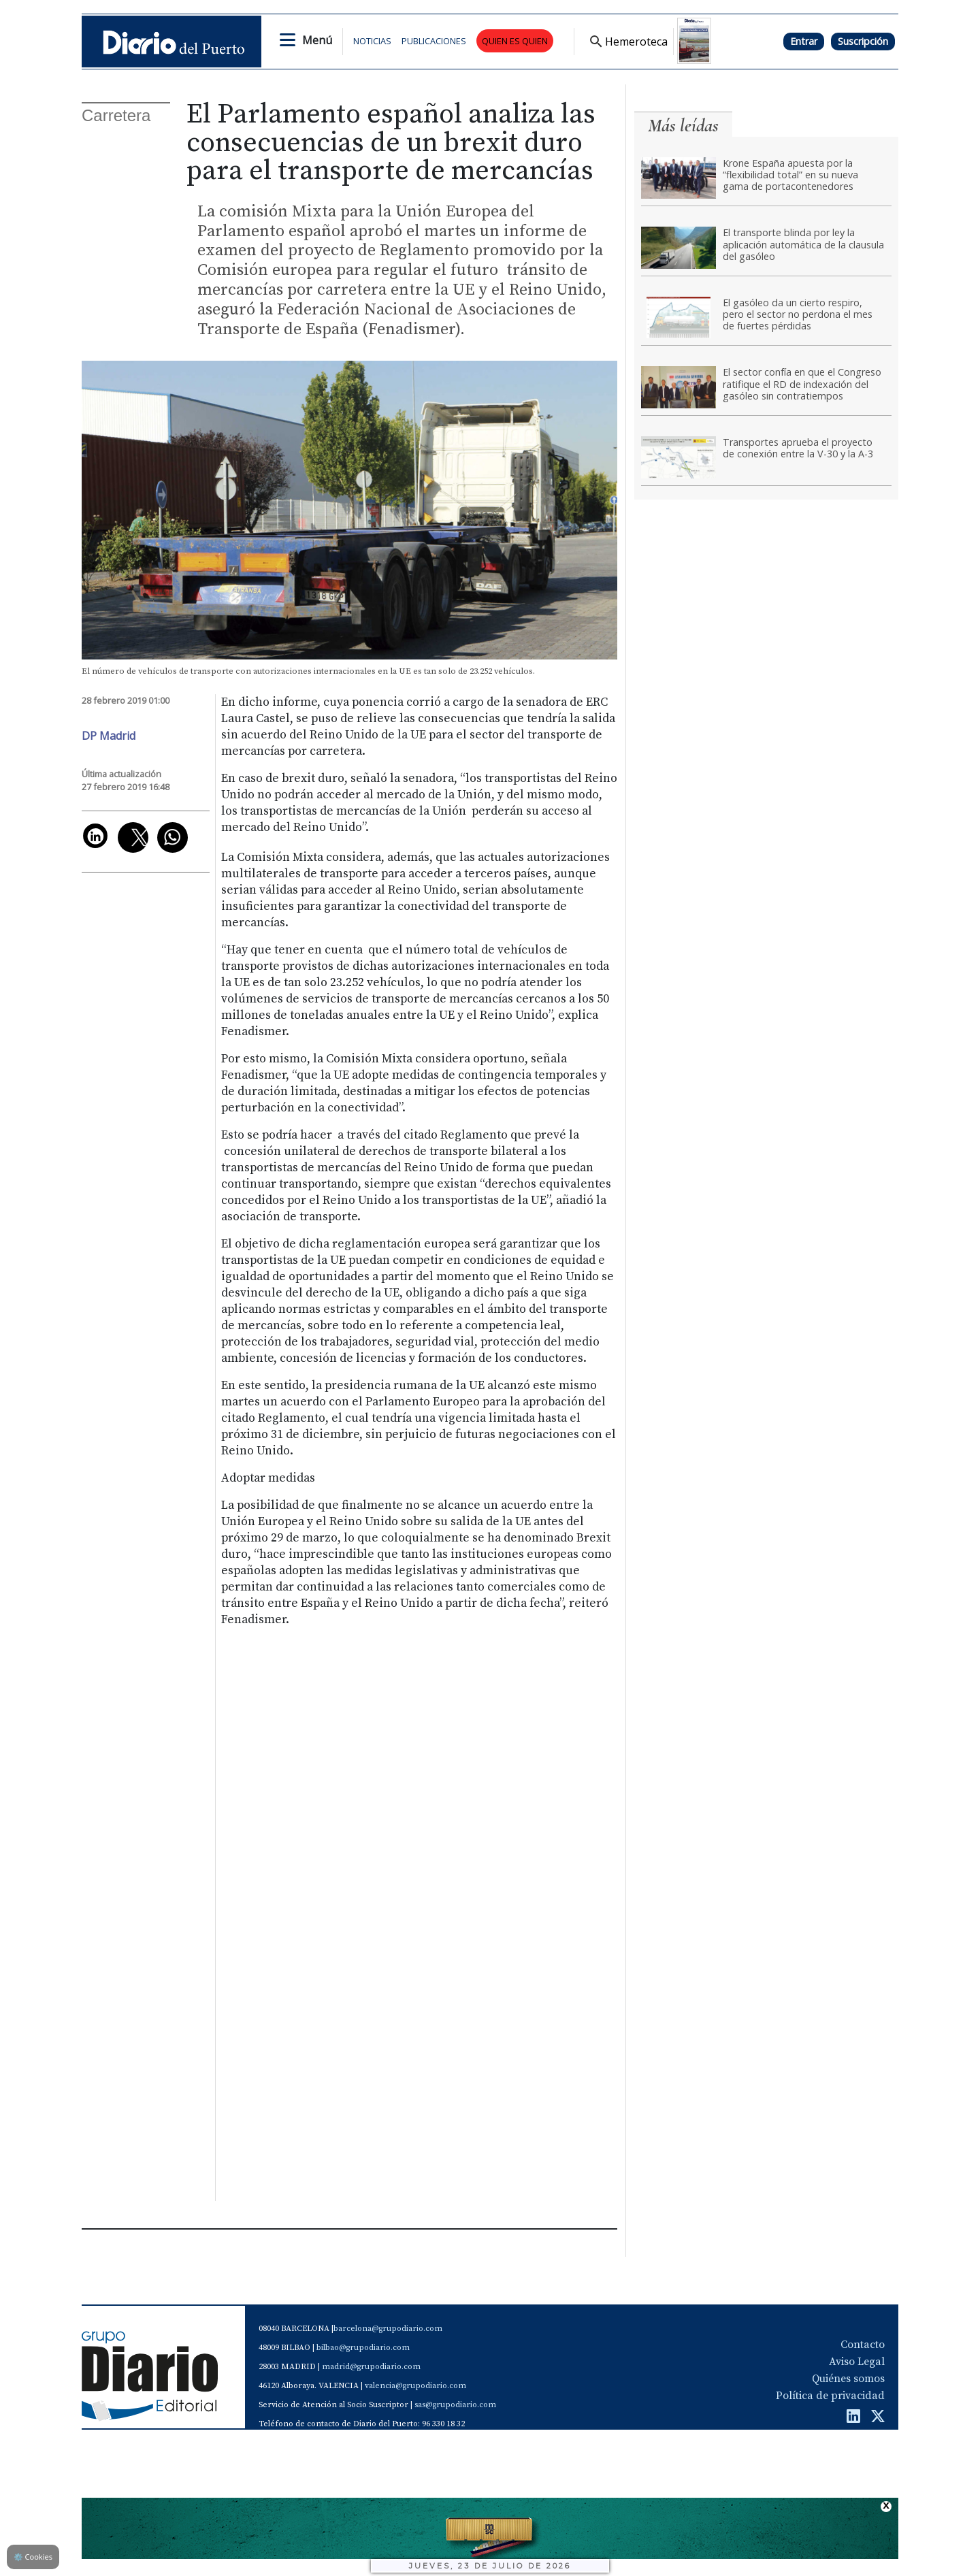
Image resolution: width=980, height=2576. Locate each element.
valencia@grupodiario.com (415, 2386)
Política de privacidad (830, 2395)
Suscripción (863, 41)
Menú (317, 40)
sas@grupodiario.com (455, 2405)
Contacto (862, 2344)
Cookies (33, 2556)
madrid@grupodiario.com (371, 2367)
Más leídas (683, 125)
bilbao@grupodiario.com (363, 2348)
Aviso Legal (857, 2361)
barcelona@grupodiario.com (387, 2329)
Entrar (803, 41)
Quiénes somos (848, 2378)
